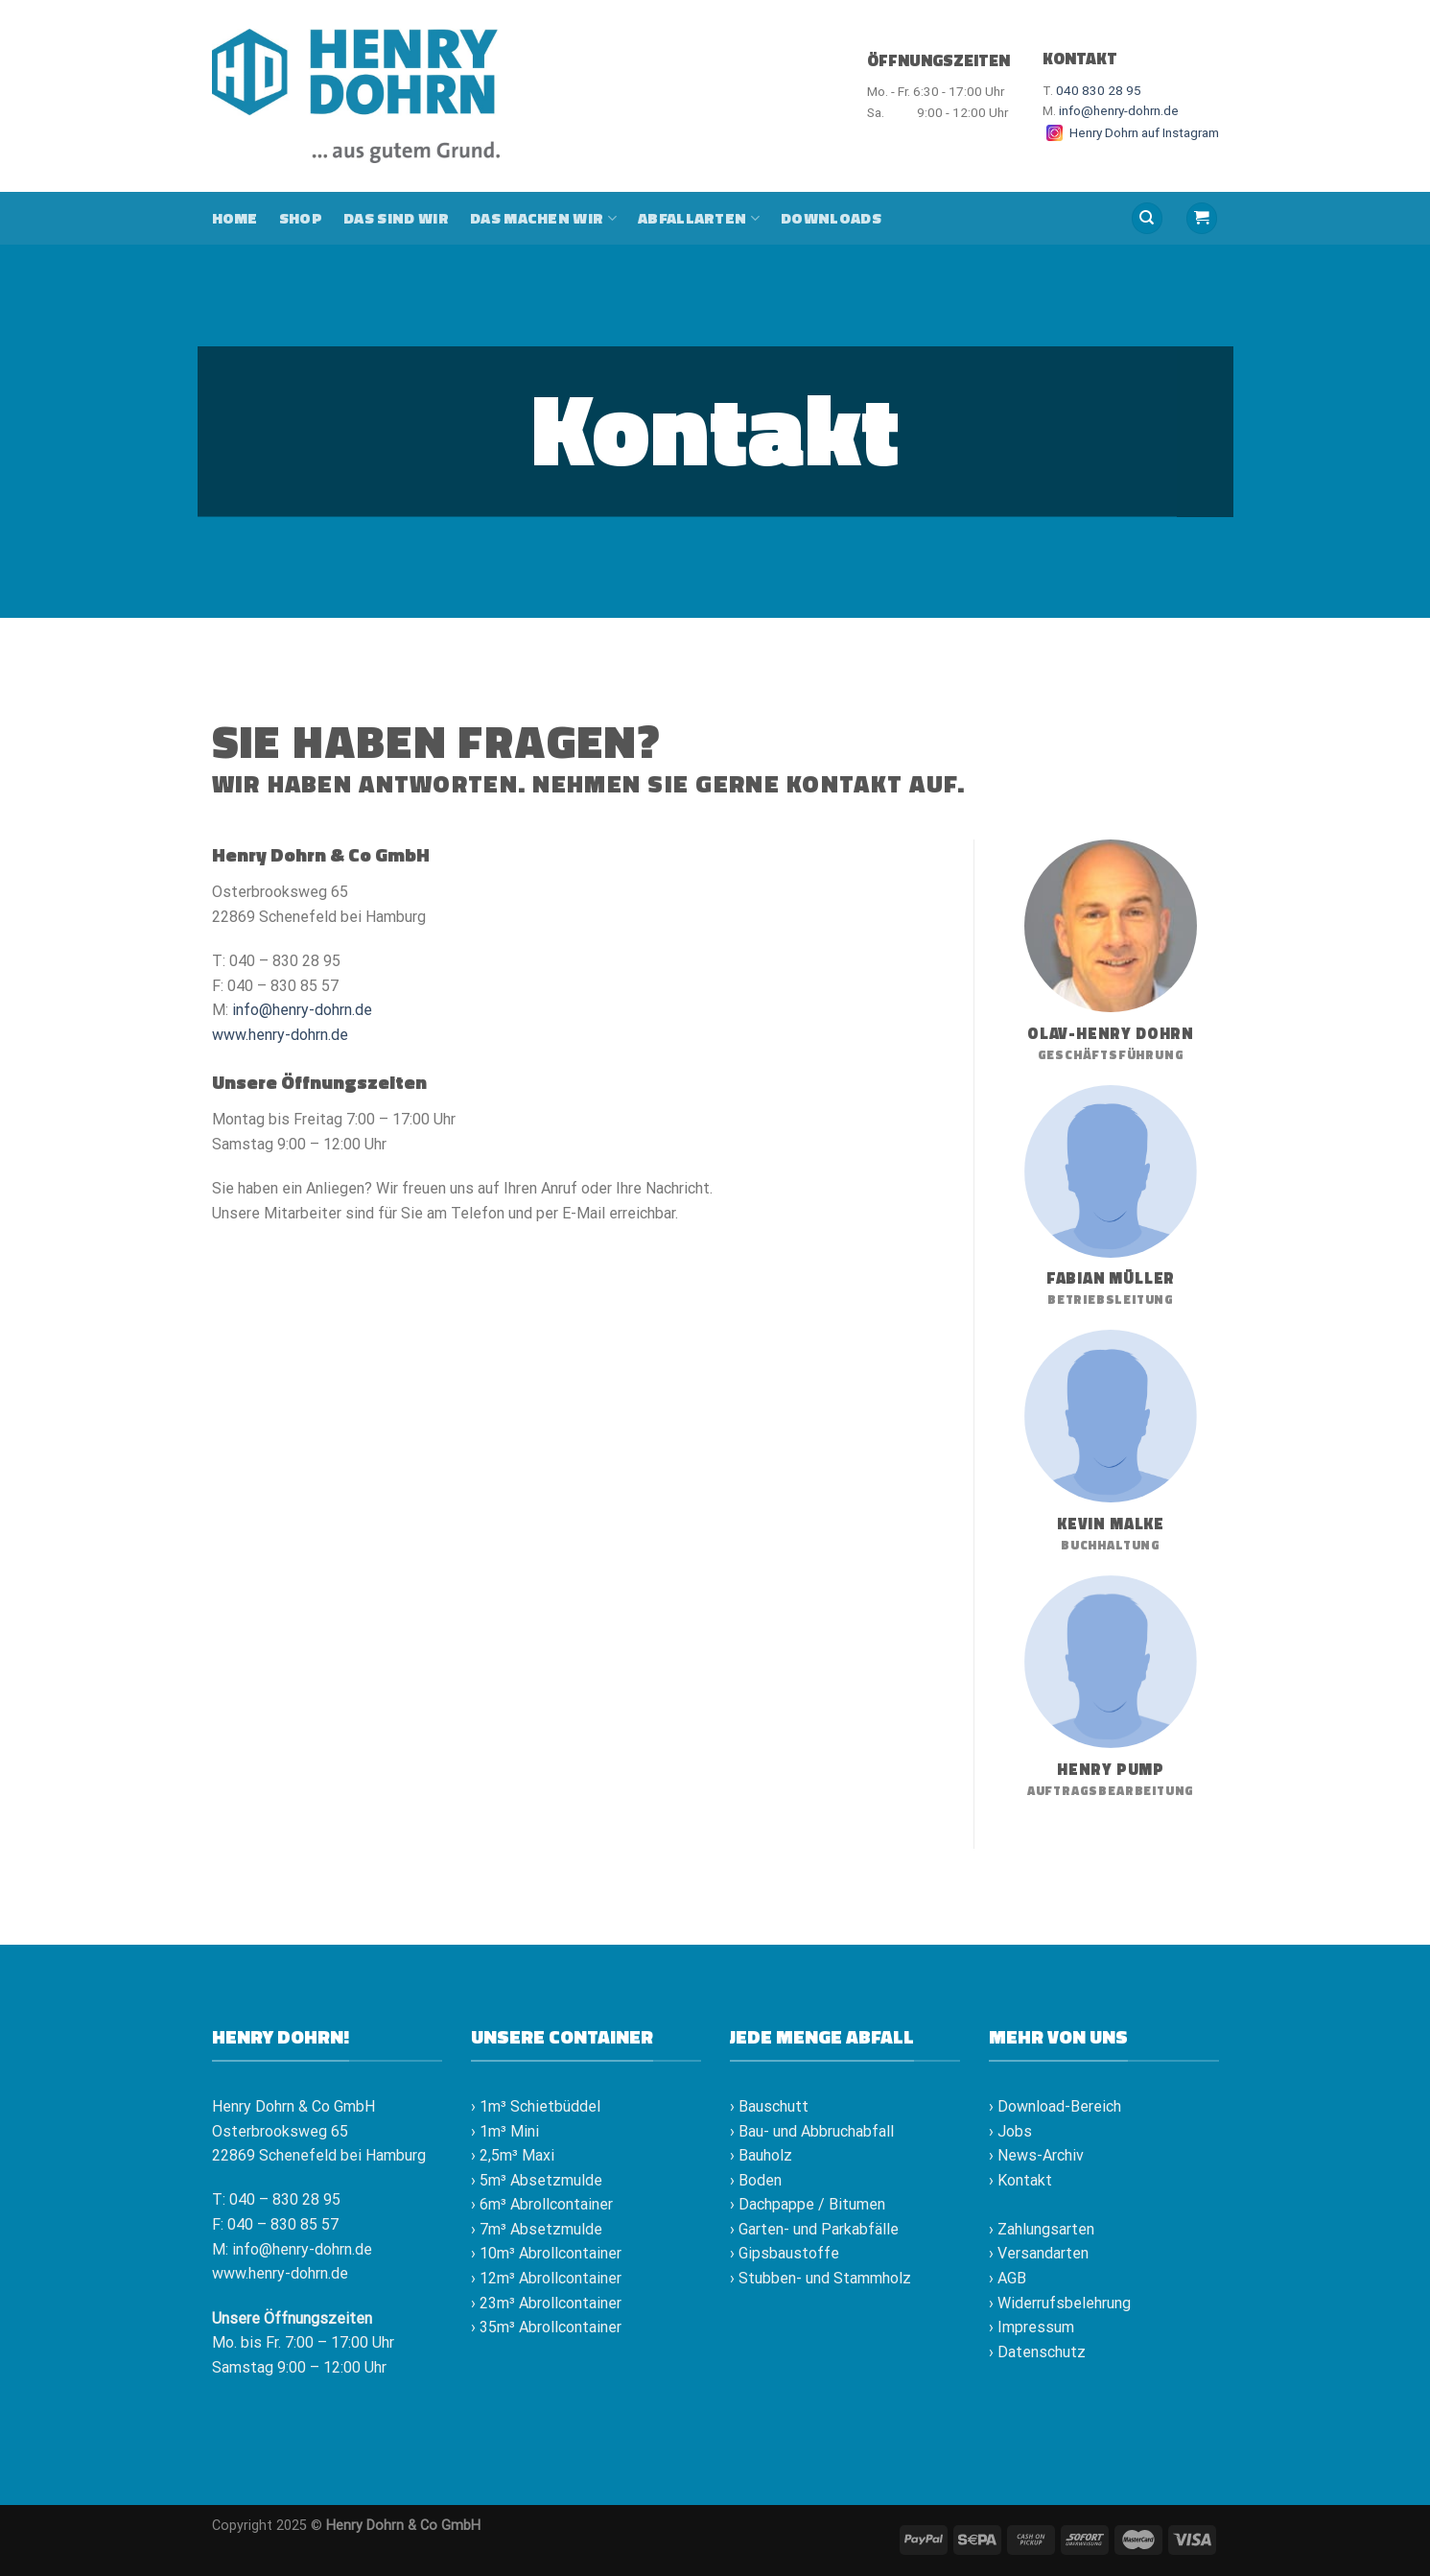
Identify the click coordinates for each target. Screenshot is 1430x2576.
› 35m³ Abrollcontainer (546, 2327)
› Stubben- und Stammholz (820, 2278)
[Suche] (1147, 218)
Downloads (831, 217)
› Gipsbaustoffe (784, 2253)
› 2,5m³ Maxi (512, 2155)
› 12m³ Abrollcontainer (546, 2278)
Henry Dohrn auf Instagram (1131, 132)
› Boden (756, 2180)
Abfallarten (699, 217)
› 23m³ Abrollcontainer (546, 2303)
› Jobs (1010, 2131)
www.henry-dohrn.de (280, 1035)
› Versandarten (1039, 2253)
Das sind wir (396, 217)
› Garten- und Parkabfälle (814, 2229)
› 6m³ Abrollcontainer (542, 2204)
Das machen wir (543, 217)
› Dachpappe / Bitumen (807, 2204)
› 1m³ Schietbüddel (535, 2106)
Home (235, 217)
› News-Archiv (1036, 2155)
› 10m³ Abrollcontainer (546, 2253)
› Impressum (1031, 2327)
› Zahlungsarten (1041, 2229)
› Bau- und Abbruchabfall (812, 2131)
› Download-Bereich (1055, 2106)
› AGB (1007, 2278)
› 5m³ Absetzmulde (536, 2180)
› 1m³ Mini (505, 2131)
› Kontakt (1020, 2180)
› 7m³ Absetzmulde (536, 2229)
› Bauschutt (769, 2106)
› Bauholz (761, 2155)
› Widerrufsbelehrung (1060, 2303)
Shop (300, 217)
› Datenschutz (1037, 2352)
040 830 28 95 (1098, 90)
